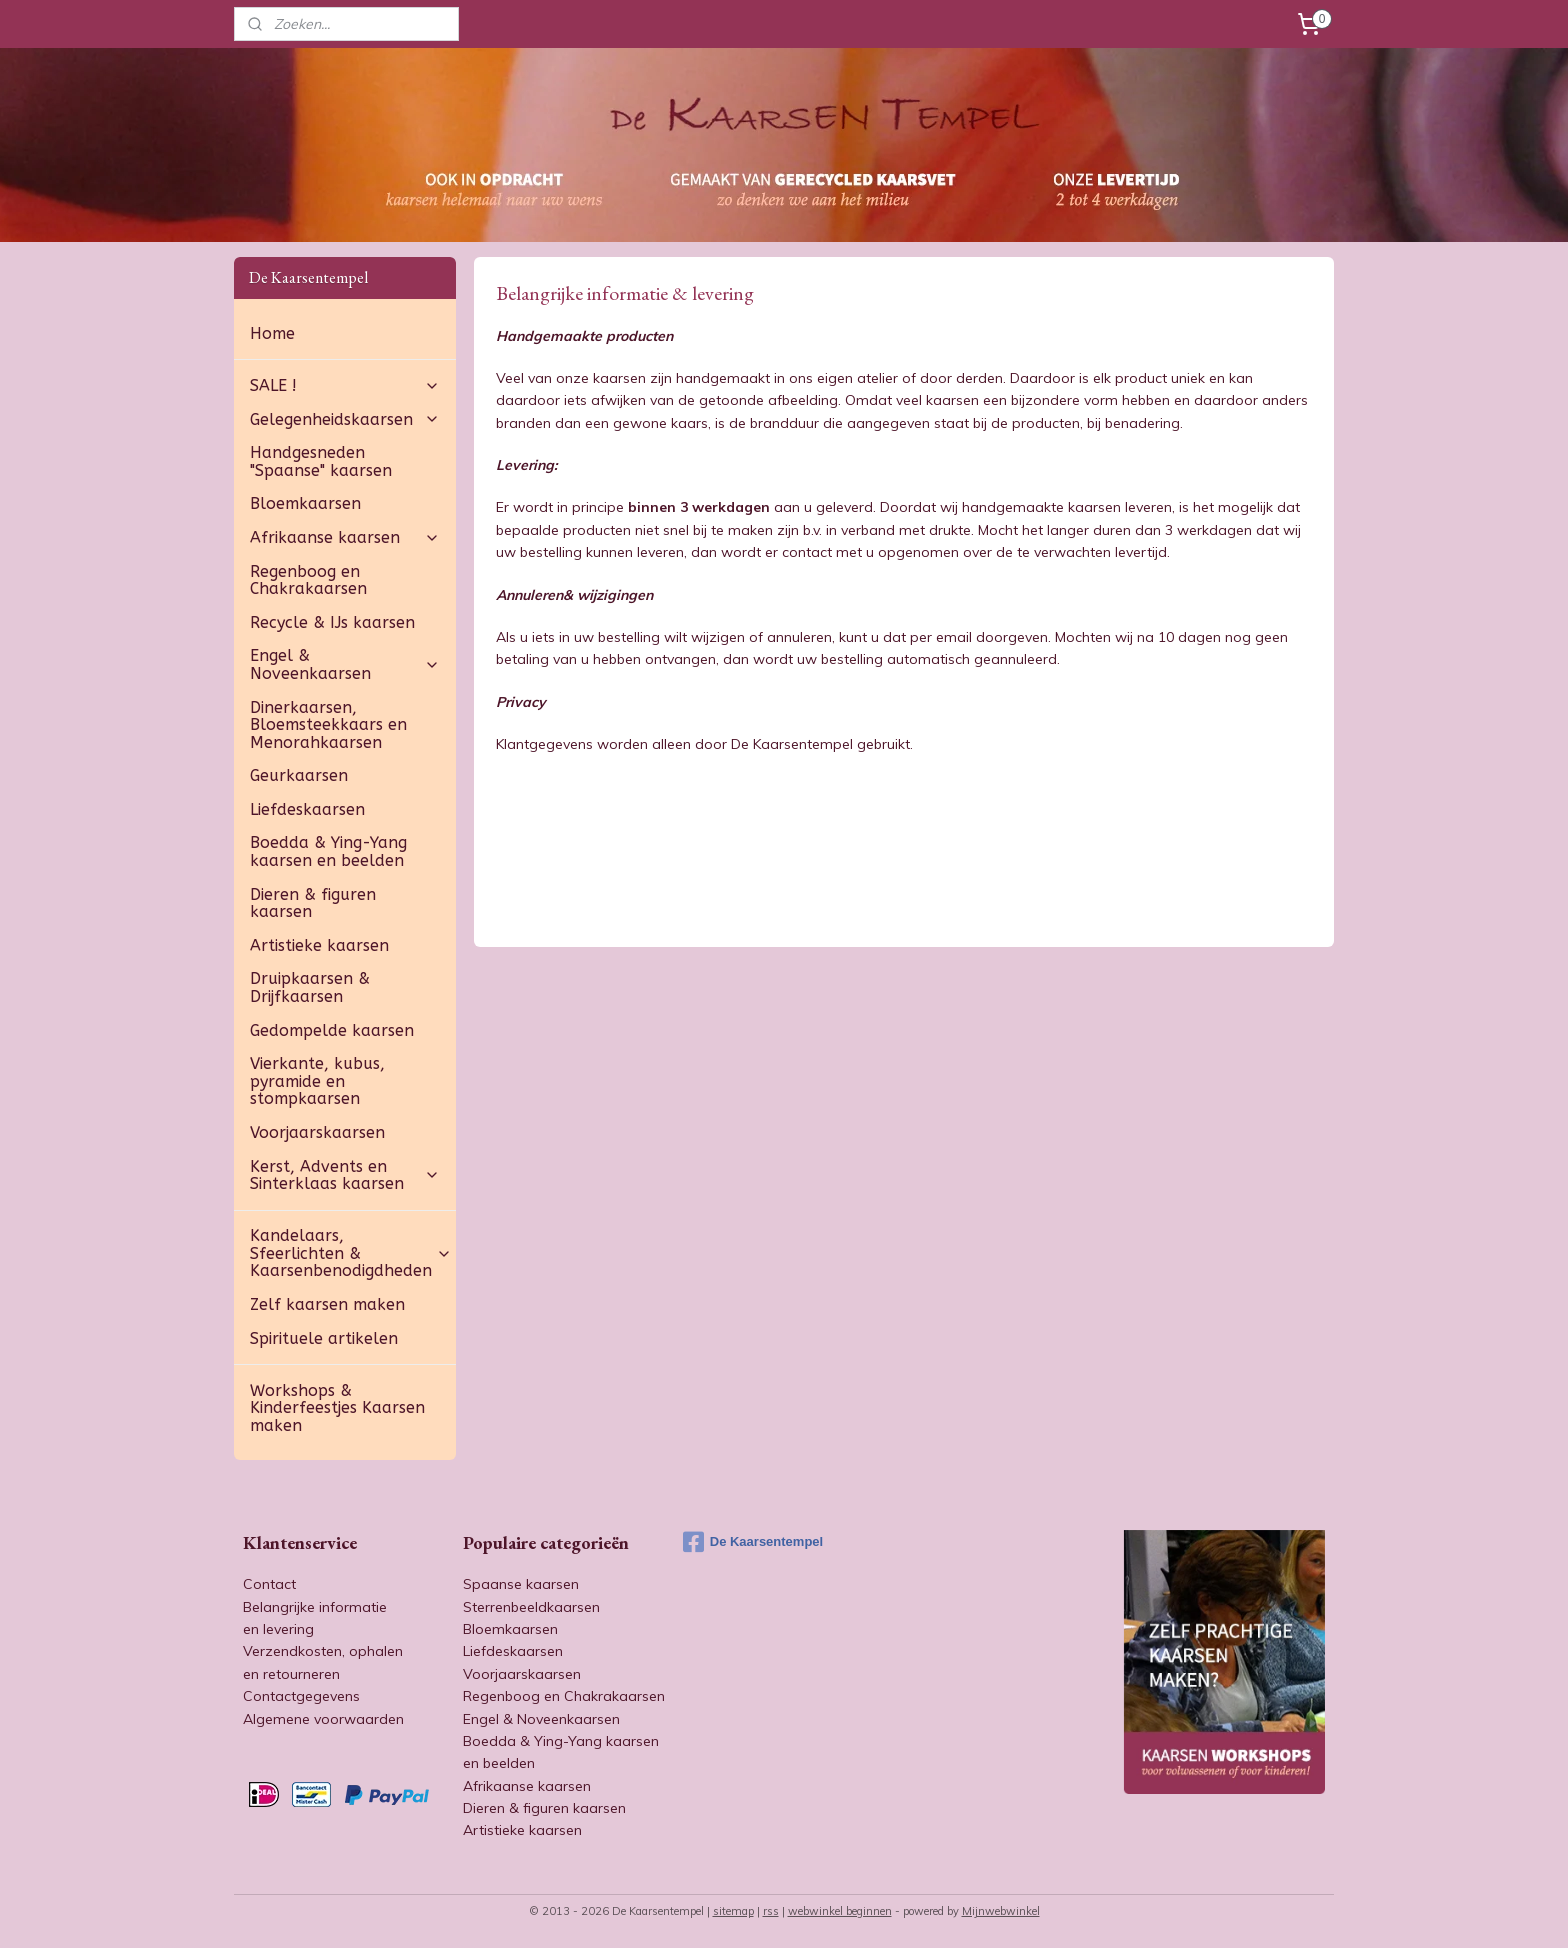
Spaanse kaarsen (521, 1584)
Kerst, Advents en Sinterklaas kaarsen (345, 1175)
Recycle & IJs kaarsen (332, 622)
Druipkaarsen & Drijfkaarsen (310, 987)
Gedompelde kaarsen (332, 1030)
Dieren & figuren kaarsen (313, 903)
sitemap (733, 1911)
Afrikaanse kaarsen (345, 537)
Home (272, 333)
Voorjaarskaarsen (317, 1132)
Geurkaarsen (299, 775)
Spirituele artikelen (324, 1338)
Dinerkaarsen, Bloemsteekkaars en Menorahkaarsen (328, 725)
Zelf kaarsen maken (327, 1304)
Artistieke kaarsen (319, 945)
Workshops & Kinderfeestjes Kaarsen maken (337, 1408)
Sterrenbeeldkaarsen (531, 1607)
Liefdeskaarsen (307, 809)
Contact (269, 1584)
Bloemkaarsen (305, 503)
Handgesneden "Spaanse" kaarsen (321, 461)
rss (771, 1911)
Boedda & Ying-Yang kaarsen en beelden (328, 851)
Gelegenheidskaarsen (345, 419)
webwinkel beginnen (840, 1911)
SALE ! (345, 385)
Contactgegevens (301, 1696)
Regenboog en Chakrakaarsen (308, 580)
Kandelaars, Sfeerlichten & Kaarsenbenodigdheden (351, 1253)
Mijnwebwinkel (1001, 1911)
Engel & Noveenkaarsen (345, 664)
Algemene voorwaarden (323, 1719)
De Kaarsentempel (753, 1542)
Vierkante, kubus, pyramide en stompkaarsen (317, 1081)
